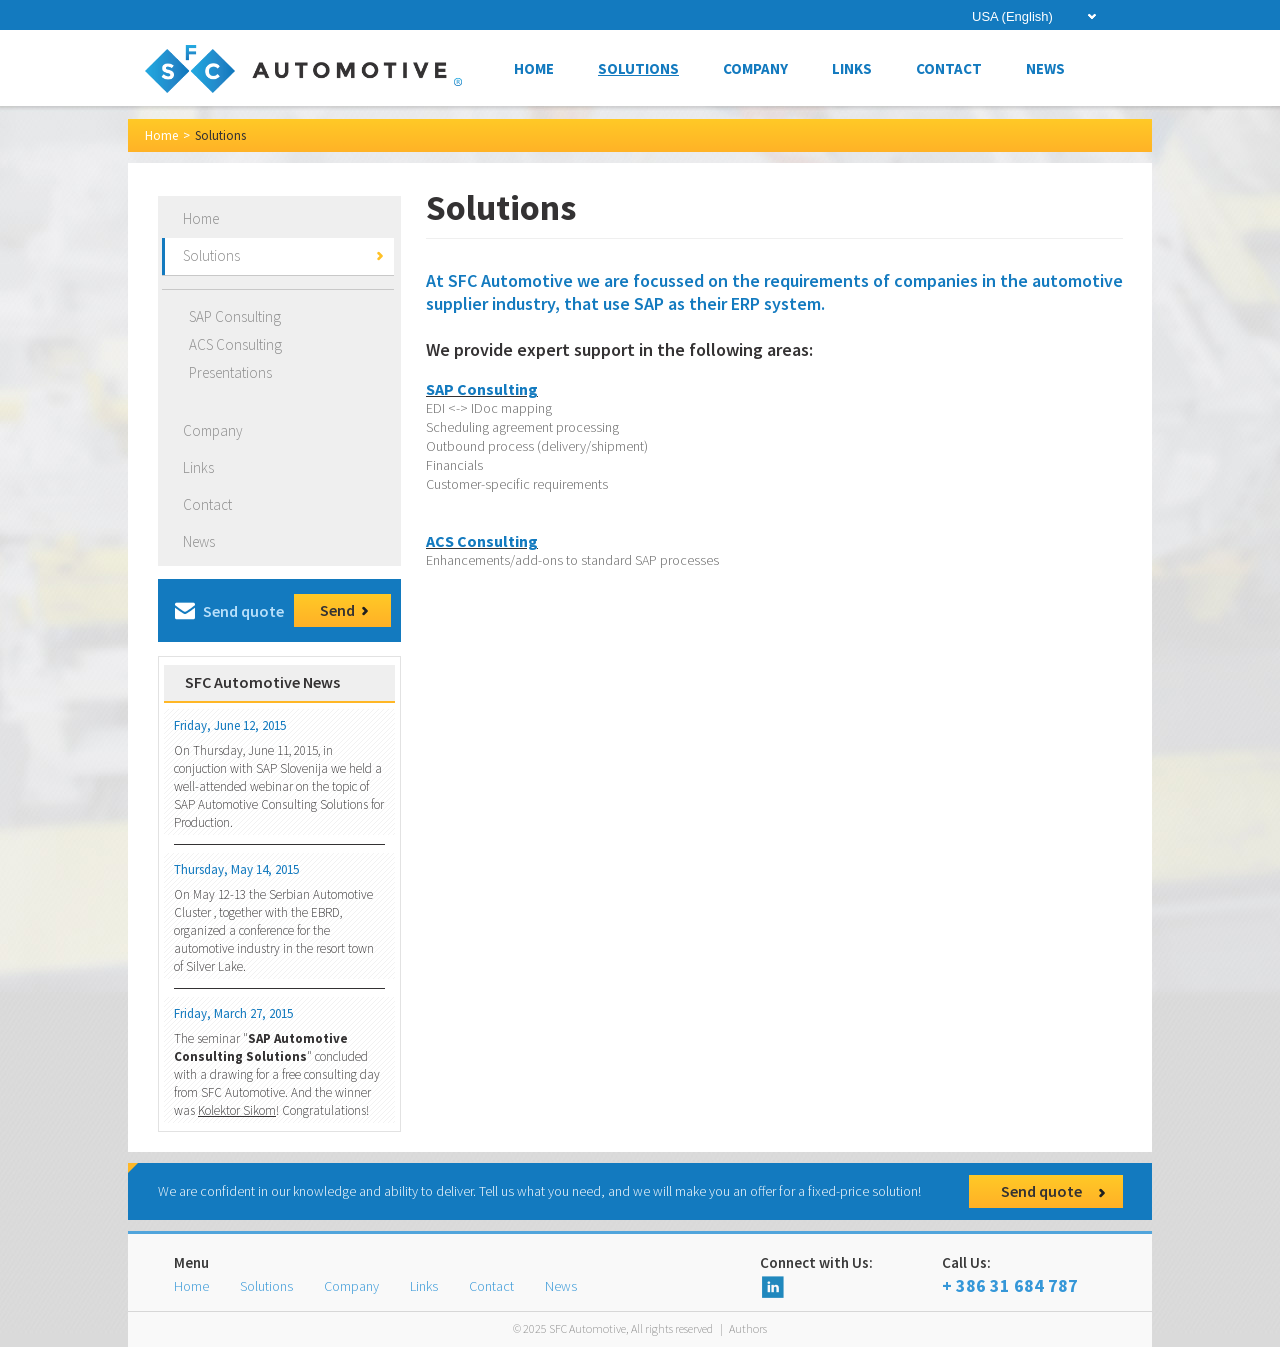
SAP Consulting (235, 316)
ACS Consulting (235, 344)
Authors (748, 1328)
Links (852, 68)
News (1045, 68)
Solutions (638, 68)
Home (534, 68)
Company (755, 68)
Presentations (230, 372)
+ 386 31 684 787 (1033, 1275)
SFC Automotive (262, 682)
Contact (949, 68)
